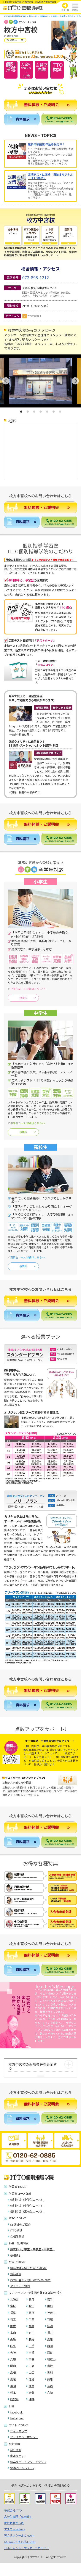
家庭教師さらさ (14, 2523)
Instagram (17, 2418)
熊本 (13, 2393)
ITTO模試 (16, 2230)
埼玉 (13, 2319)
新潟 (50, 2326)
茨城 (50, 2319)
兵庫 (13, 2359)
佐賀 (31, 2386)
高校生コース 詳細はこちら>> (27, 1257)
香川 (50, 2372)
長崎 (50, 2386)
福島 (13, 2312)
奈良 (31, 2359)
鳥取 (50, 2366)
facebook (16, 2412)
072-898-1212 (35, 277)
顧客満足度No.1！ (31, 234)
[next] (75, 381)
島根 (13, 2372)
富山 (13, 2333)
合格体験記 (17, 2236)
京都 (31, 2353)
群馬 (31, 2326)
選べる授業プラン (68, 232)
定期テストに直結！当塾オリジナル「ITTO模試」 (50, 176)
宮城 (13, 2306)
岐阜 (13, 2346)
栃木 (13, 2326)
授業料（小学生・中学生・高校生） (32, 2249)
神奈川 (51, 2312)
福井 (50, 2333)
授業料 (23, 998)
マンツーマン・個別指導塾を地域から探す (35, 2293)
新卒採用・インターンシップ (28, 2462)
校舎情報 (12, 40)
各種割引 (15, 2255)
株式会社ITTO (13, 2510)
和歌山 (51, 2359)
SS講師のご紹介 (20, 2224)
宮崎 (50, 2393)
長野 (31, 2339)
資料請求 (15, 2274)
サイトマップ (18, 2431)
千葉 (31, 2319)
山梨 (13, 2339)
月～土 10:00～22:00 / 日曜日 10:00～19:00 (59, 119)
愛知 (50, 2339)
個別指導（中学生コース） (27, 2206)
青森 (31, 2299)
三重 (31, 2346)
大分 (31, 2393)
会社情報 (15, 2450)
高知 (50, 2379)
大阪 (13, 2353)
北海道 (14, 2299)
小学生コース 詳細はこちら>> (27, 988)
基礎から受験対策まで (49, 234)
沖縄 (31, 2399)
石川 (31, 2333)
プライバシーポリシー (24, 2437)
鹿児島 (14, 2399)
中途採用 (17, 2456)
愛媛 (13, 2379)
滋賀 (50, 2353)
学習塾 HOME (17, 2187)
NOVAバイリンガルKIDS (19, 2542)
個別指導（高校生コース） (27, 2211)
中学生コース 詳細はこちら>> (27, 1123)
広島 (31, 2366)
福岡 (13, 2386)
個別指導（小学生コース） (27, 2200)
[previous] (5, 381)
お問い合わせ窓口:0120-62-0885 (30, 2280)
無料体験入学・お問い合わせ (28, 2268)
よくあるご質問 (20, 2286)
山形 (50, 2306)
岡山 (13, 2366)
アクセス (12, 231)
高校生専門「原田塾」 (18, 2517)
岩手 (50, 2299)
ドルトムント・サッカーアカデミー (26, 2548)
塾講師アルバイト (23, 2468)
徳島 (31, 2379)
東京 (31, 2312)
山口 (31, 2372)
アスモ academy (14, 2529)
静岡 (50, 2346)
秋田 (31, 2306)
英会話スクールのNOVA (19, 2535)
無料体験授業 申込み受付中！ (46, 144)
